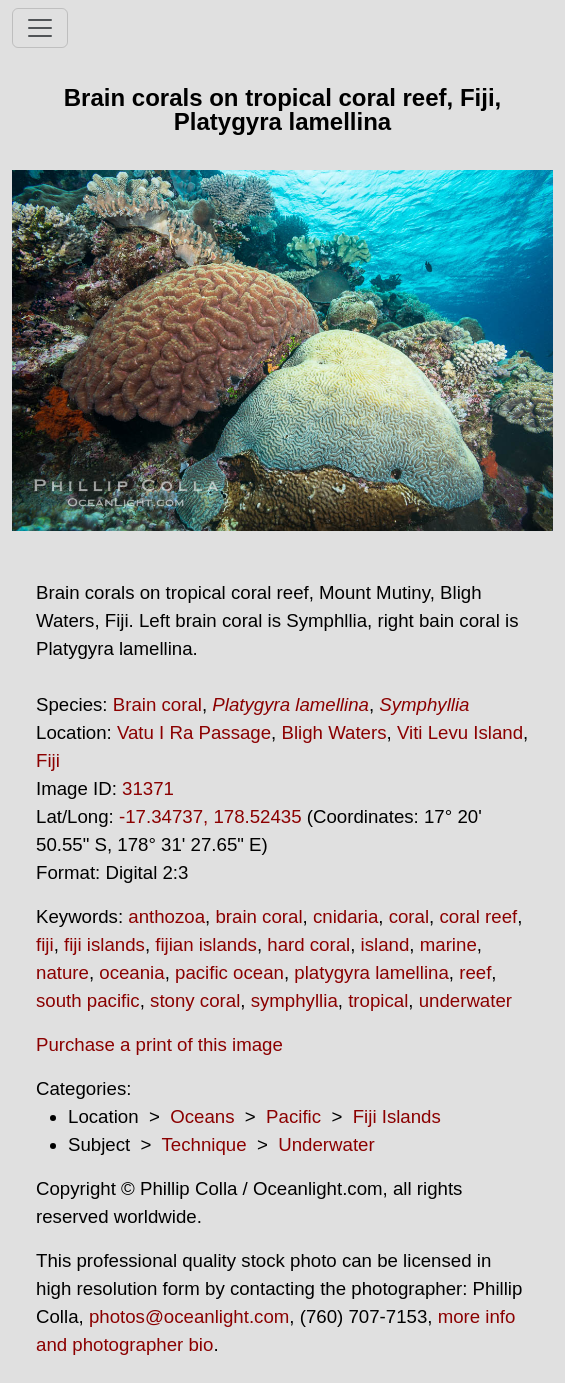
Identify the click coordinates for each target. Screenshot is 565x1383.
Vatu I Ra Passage (194, 732)
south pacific (88, 1000)
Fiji (48, 760)
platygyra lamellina (371, 972)
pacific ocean (229, 972)
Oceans (202, 1116)
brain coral (258, 916)
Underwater (326, 1144)
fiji (45, 944)
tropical (378, 1000)
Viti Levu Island (460, 732)
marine (448, 944)
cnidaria (345, 916)
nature (62, 972)
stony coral (195, 1000)
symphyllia (294, 1000)
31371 (148, 788)
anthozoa (166, 916)
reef (475, 972)
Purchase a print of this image (159, 1044)
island (385, 944)
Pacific (293, 1116)
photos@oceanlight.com (189, 1316)
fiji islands (104, 944)
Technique (204, 1144)
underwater (465, 1000)
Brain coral (157, 704)
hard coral (308, 944)
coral (409, 916)
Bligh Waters (333, 732)
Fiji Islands (397, 1116)
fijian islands (206, 944)
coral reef (478, 916)
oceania (131, 972)
